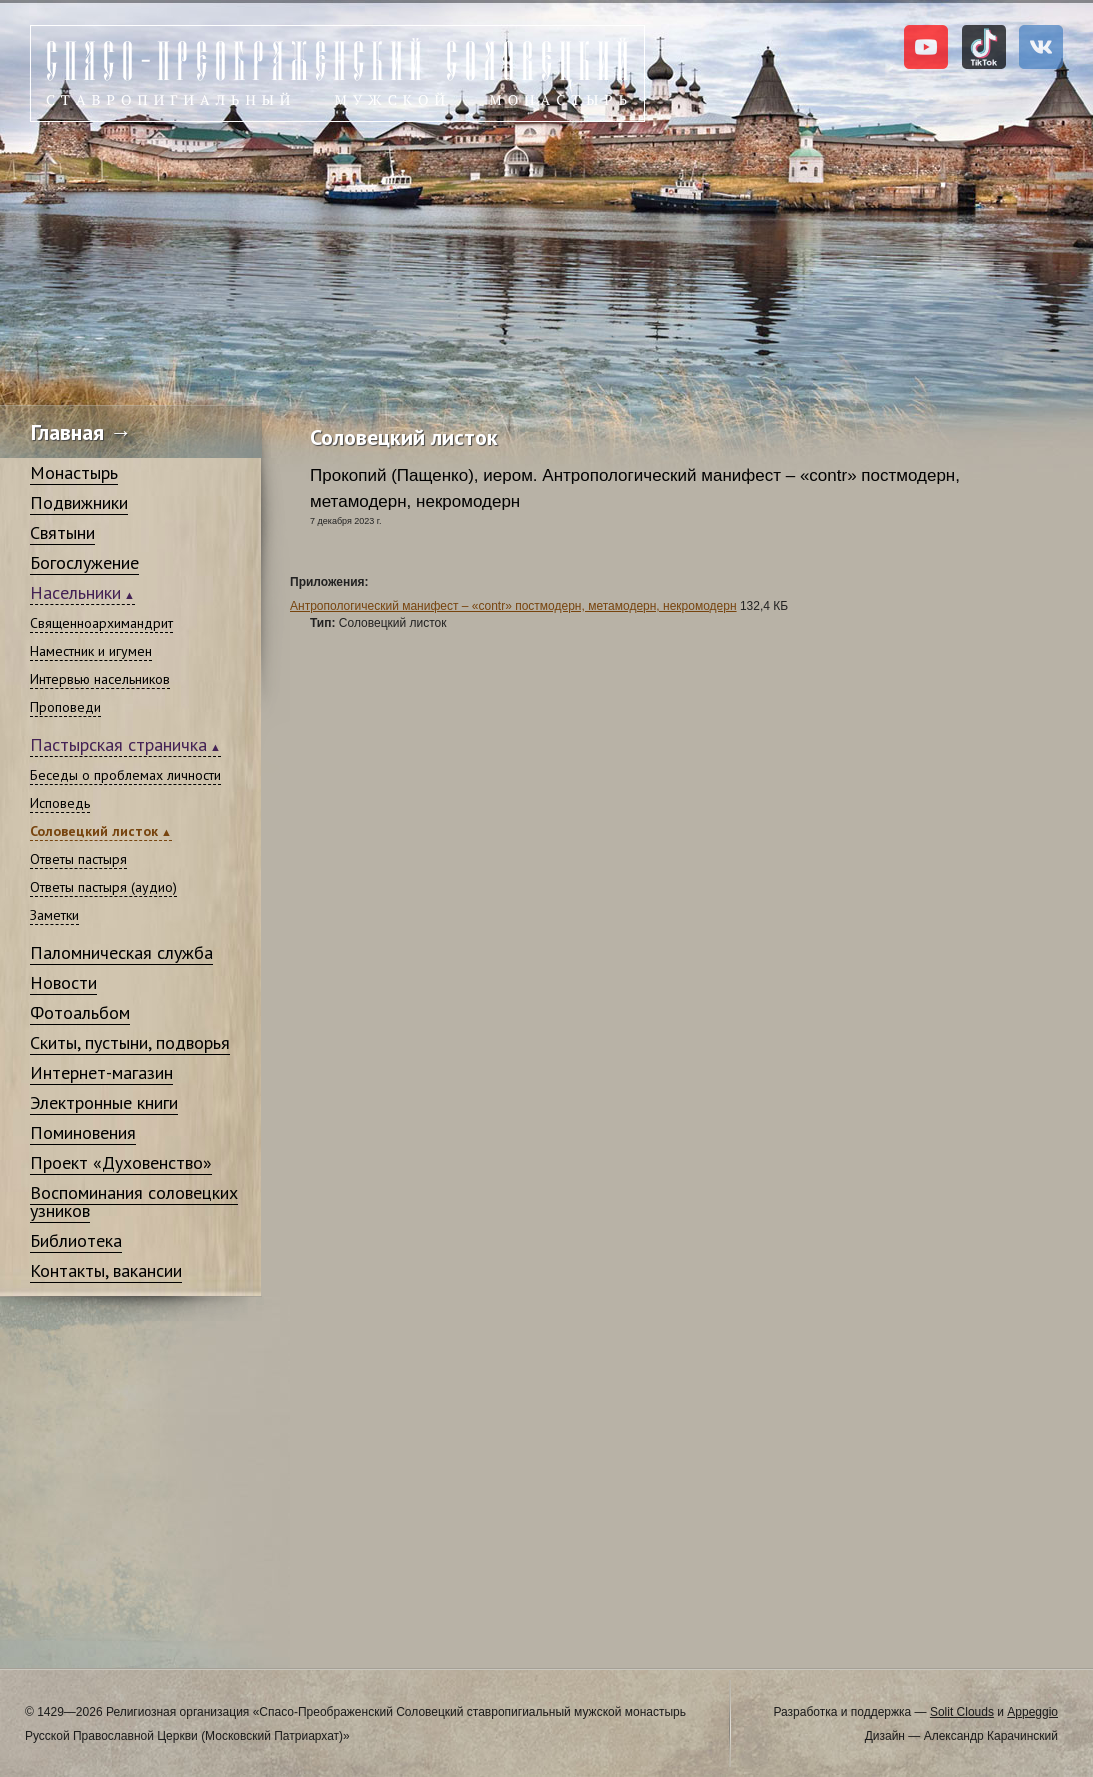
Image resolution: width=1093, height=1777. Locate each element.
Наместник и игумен (91, 651)
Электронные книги (104, 1102)
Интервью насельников (100, 679)
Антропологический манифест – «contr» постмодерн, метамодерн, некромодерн (513, 606)
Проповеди (65, 707)
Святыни (62, 532)
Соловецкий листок (94, 831)
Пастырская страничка (118, 744)
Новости (63, 982)
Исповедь (60, 803)
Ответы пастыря (78, 859)
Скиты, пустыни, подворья (130, 1042)
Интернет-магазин (101, 1072)
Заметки (54, 915)
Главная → (81, 432)
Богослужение (84, 562)
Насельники (75, 592)
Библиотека (76, 1240)
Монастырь (74, 472)
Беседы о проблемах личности (125, 775)
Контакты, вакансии (106, 1270)
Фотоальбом (80, 1012)
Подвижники (79, 502)
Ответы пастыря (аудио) (103, 887)
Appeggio (1032, 1712)
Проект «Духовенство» (121, 1162)
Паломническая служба (121, 952)
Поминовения (83, 1132)
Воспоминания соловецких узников (134, 1201)
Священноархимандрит (101, 623)
